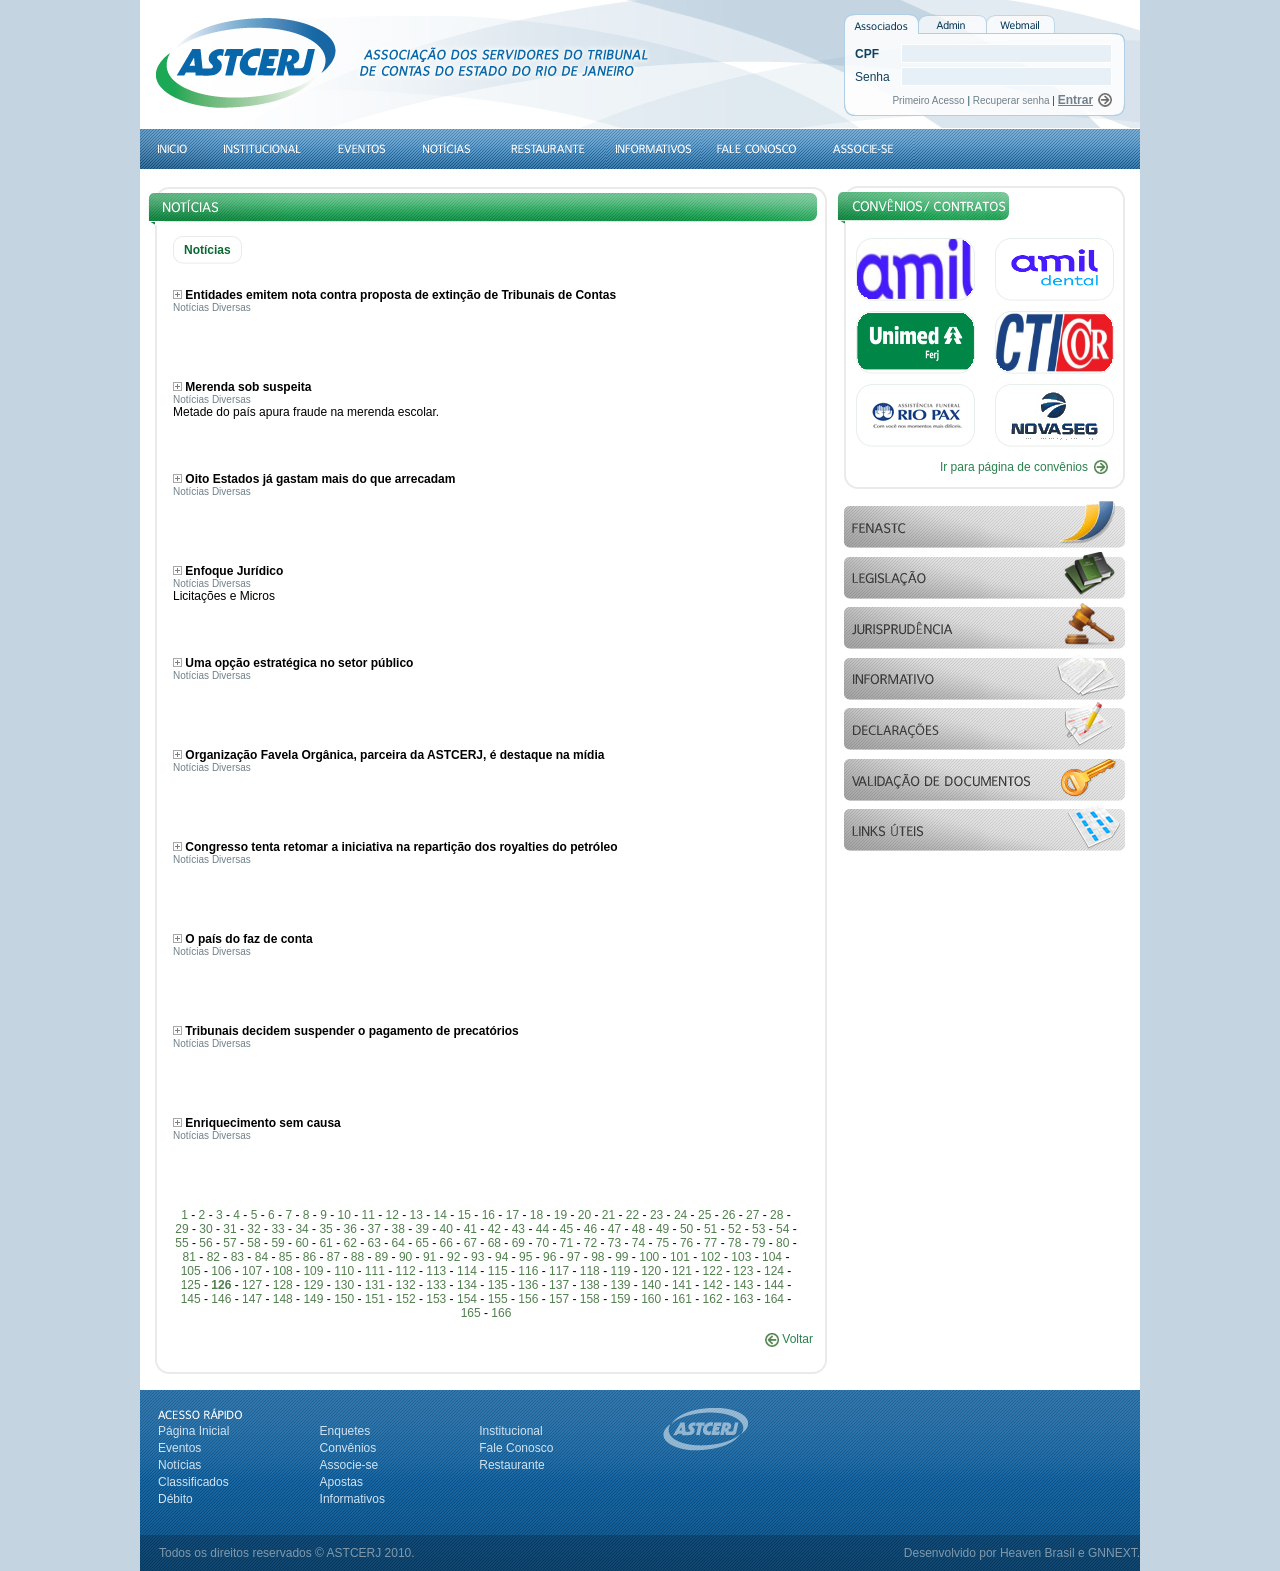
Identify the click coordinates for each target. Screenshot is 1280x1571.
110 (344, 1271)
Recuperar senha (1011, 100)
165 (471, 1313)
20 (584, 1215)
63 (374, 1243)
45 (566, 1229)
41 (470, 1229)
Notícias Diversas (212, 307)
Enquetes (345, 1431)
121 (682, 1271)
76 (686, 1243)
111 (375, 1271)
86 (309, 1257)
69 (518, 1243)
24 (680, 1215)
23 (656, 1215)
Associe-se (349, 1465)
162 (713, 1299)
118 (590, 1271)
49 (662, 1229)
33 (277, 1229)
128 (283, 1285)
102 (711, 1257)
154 (467, 1299)
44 (542, 1229)
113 (436, 1271)
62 (349, 1243)
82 (213, 1257)
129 (313, 1285)
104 (772, 1257)
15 (464, 1215)
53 (758, 1229)
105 (191, 1271)
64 (398, 1243)
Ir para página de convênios (1014, 467)
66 (446, 1243)
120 (651, 1271)
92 (453, 1257)
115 (498, 1271)
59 (277, 1243)
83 (237, 1257)
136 (528, 1285)
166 (501, 1313)
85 (285, 1257)
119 (620, 1271)
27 (752, 1215)
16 (488, 1215)
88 (357, 1257)
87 (333, 1257)
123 (743, 1271)
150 (344, 1299)
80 (782, 1243)
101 (680, 1257)
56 (205, 1243)
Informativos (352, 1499)
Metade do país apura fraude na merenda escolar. (306, 412)
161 (682, 1299)
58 (253, 1243)
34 (301, 1229)
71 (566, 1243)
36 (349, 1229)
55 (181, 1243)
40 (446, 1229)
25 (704, 1215)
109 (313, 1271)
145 (191, 1299)
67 (470, 1243)
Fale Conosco (516, 1448)
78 (734, 1243)
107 (252, 1271)
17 (512, 1215)
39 (422, 1229)
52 (734, 1229)
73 (614, 1243)
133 (436, 1285)
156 (528, 1299)
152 (406, 1299)
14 (440, 1215)
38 (398, 1229)
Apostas (341, 1482)
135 (498, 1285)
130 (344, 1285)
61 (325, 1243)
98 (597, 1257)
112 (406, 1271)
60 (301, 1243)
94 (501, 1257)
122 (713, 1271)
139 (620, 1285)
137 (559, 1285)
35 (325, 1229)
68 (494, 1243)
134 (467, 1285)
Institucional (510, 1431)
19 (560, 1215)
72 (590, 1243)
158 (590, 1299)
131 (375, 1285)
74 (638, 1243)
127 (252, 1285)
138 (590, 1285)
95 (525, 1257)
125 (191, 1285)
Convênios (348, 1448)
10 (343, 1215)
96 (549, 1257)
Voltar (789, 1339)
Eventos (179, 1448)
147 (252, 1299)
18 (536, 1215)
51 (710, 1229)
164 (774, 1299)
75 (662, 1243)
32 (253, 1229)
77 (710, 1243)
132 (406, 1285)
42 (494, 1229)
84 (261, 1257)
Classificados (193, 1482)
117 (559, 1271)
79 (758, 1243)
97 (573, 1257)
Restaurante (511, 1465)
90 (405, 1257)
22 (632, 1215)
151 (375, 1299)
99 (621, 1257)
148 (283, 1299)
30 (205, 1229)
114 (467, 1271)
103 (741, 1257)
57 (229, 1243)
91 (429, 1257)
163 (743, 1299)
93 (477, 1257)
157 (559, 1299)
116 (528, 1271)
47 (614, 1229)
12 (392, 1215)
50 (686, 1229)
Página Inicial (193, 1431)
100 (649, 1257)
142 (713, 1285)
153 (436, 1299)
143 (743, 1285)
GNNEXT (1112, 1553)
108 (283, 1271)
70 (542, 1243)
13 (416, 1215)
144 (774, 1285)
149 (313, 1299)
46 (590, 1229)
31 (229, 1229)
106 (221, 1271)
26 (728, 1215)
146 (221, 1299)
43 (518, 1229)
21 (608, 1215)
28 (776, 1215)
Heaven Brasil (1037, 1553)
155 (498, 1299)
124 (774, 1271)
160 (651, 1299)
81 (189, 1257)
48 (638, 1229)
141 (682, 1285)
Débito (175, 1499)
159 (620, 1299)
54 (782, 1229)
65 (422, 1243)
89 (381, 1257)
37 (374, 1229)
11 (368, 1215)
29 (181, 1229)
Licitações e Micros (224, 596)
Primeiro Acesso (929, 100)
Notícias (179, 1465)
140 (651, 1285)
